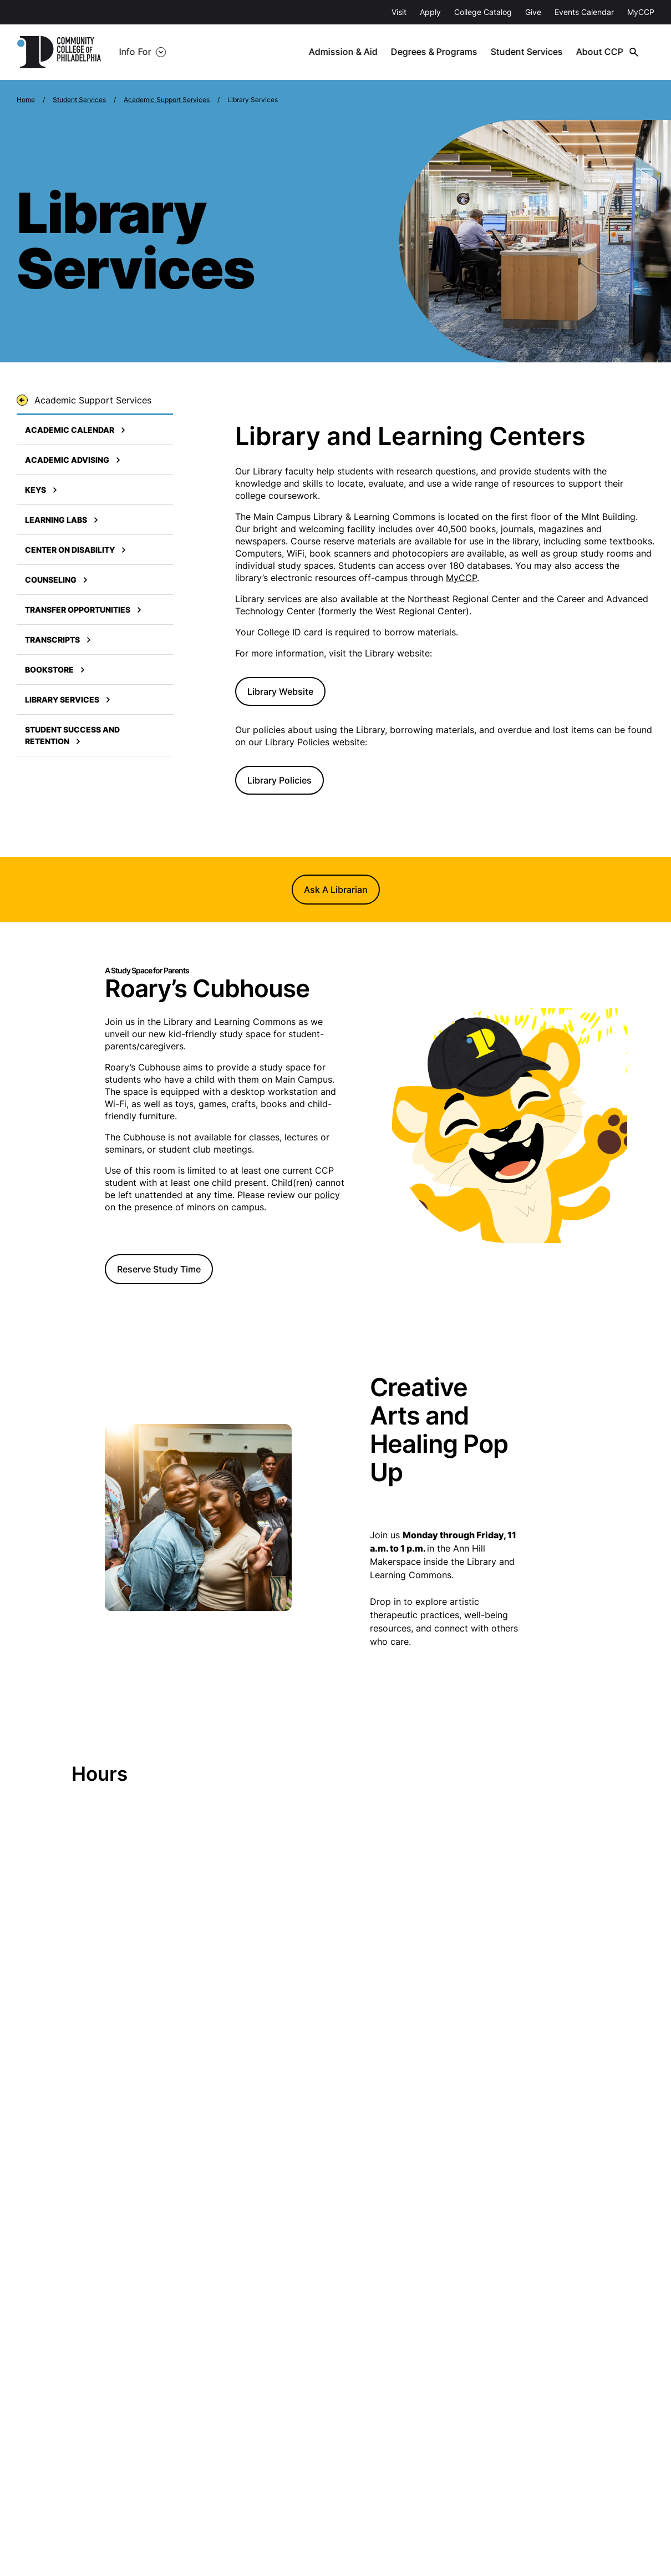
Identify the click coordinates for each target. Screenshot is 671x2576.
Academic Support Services (167, 99)
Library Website (280, 691)
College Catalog (483, 12)
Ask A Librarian (336, 889)
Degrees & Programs (439, 52)
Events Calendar (584, 12)
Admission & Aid (349, 52)
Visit (399, 12)
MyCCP (640, 12)
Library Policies (279, 780)
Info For (135, 52)
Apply (430, 12)
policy (327, 1194)
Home (26, 99)
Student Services (531, 52)
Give (533, 12)
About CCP (604, 52)
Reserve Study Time (159, 1269)
